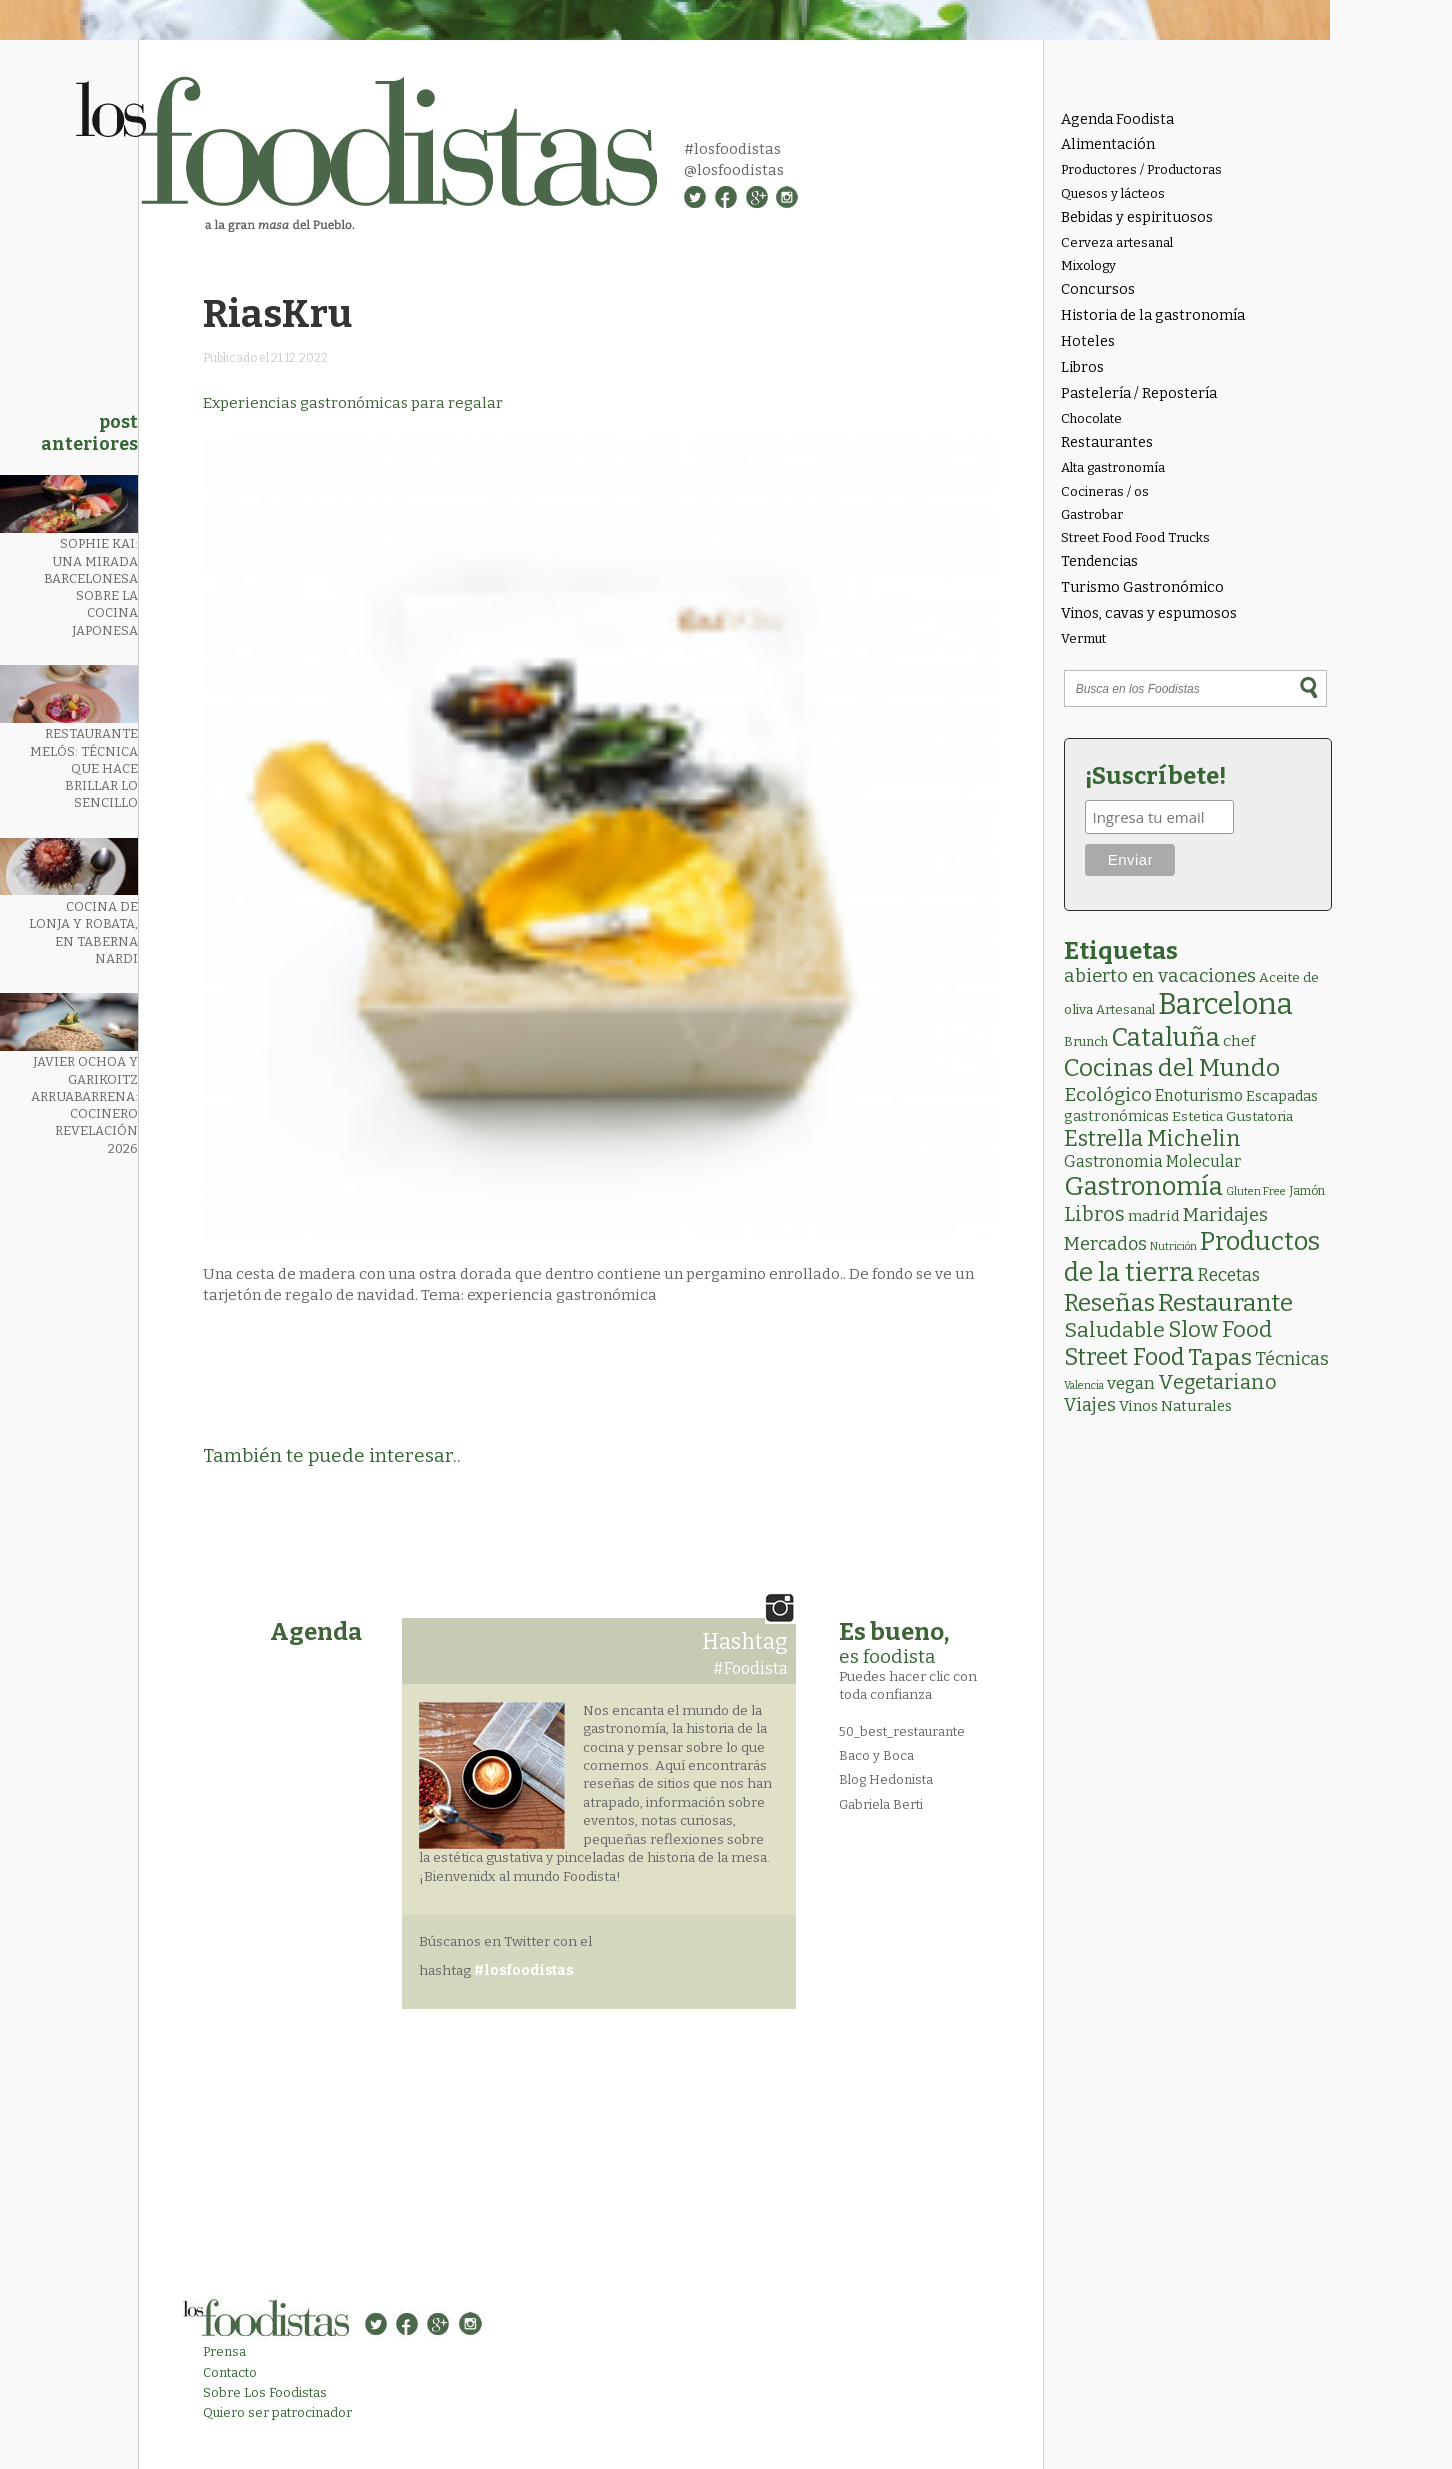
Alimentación (1108, 144)
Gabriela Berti (881, 1804)
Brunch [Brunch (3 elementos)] (1086, 1041)
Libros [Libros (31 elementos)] (1094, 1214)
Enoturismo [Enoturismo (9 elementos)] (1199, 1095)
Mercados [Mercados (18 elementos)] (1105, 1244)
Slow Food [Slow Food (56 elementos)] (1220, 1330)
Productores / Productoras (1141, 169)
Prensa (224, 2351)
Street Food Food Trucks (1135, 537)
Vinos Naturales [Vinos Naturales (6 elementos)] (1175, 1406)
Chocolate (1091, 418)
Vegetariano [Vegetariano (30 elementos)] (1217, 1382)
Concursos (1098, 289)
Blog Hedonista (886, 1779)
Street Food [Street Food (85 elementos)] (1124, 1357)
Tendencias (1099, 561)
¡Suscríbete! (1155, 776)
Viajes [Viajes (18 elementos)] (1090, 1405)
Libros (1082, 367)
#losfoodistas (732, 149)
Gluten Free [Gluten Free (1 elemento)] (1256, 1191)
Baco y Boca (876, 1755)
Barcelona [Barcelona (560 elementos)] (1225, 1004)
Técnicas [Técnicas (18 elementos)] (1292, 1359)
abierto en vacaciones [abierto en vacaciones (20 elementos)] (1160, 976)
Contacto (230, 2372)
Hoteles (1088, 341)
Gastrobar (1092, 514)
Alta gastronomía (1113, 467)
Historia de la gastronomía (1153, 315)
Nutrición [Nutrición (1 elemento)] (1173, 1246)
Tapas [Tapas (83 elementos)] (1220, 1357)
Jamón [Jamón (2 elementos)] (1307, 1191)
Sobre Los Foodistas (265, 2392)
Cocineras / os (1105, 491)
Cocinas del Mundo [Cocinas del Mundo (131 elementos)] (1172, 1068)
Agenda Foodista (1117, 119)
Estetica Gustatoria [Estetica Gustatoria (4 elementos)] (1232, 1116)
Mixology (1088, 265)
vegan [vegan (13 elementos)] (1131, 1383)
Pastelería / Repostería (1139, 393)
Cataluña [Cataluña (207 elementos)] (1165, 1037)
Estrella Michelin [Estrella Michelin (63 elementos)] (1152, 1138)
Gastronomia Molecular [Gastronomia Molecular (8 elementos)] (1152, 1161)
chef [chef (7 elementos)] (1239, 1041)
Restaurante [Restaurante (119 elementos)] (1225, 1302)
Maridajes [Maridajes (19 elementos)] (1225, 1215)
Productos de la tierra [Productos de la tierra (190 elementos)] (1192, 1257)
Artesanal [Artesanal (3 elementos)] (1125, 1009)
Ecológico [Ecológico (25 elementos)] (1108, 1094)
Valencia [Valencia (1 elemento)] (1084, 1385)
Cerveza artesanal (1117, 242)
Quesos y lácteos (1113, 193)
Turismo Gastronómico (1142, 587)
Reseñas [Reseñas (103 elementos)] (1109, 1303)
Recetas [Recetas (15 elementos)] (1228, 1275)
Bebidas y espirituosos (1137, 217)
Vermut (1083, 638)
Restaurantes (1107, 442)
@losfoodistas (734, 170)
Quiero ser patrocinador (277, 2412)
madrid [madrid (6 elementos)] (1154, 1216)
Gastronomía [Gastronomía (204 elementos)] (1143, 1186)
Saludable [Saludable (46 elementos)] (1114, 1330)
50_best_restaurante (902, 1731)
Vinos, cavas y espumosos (1149, 613)
